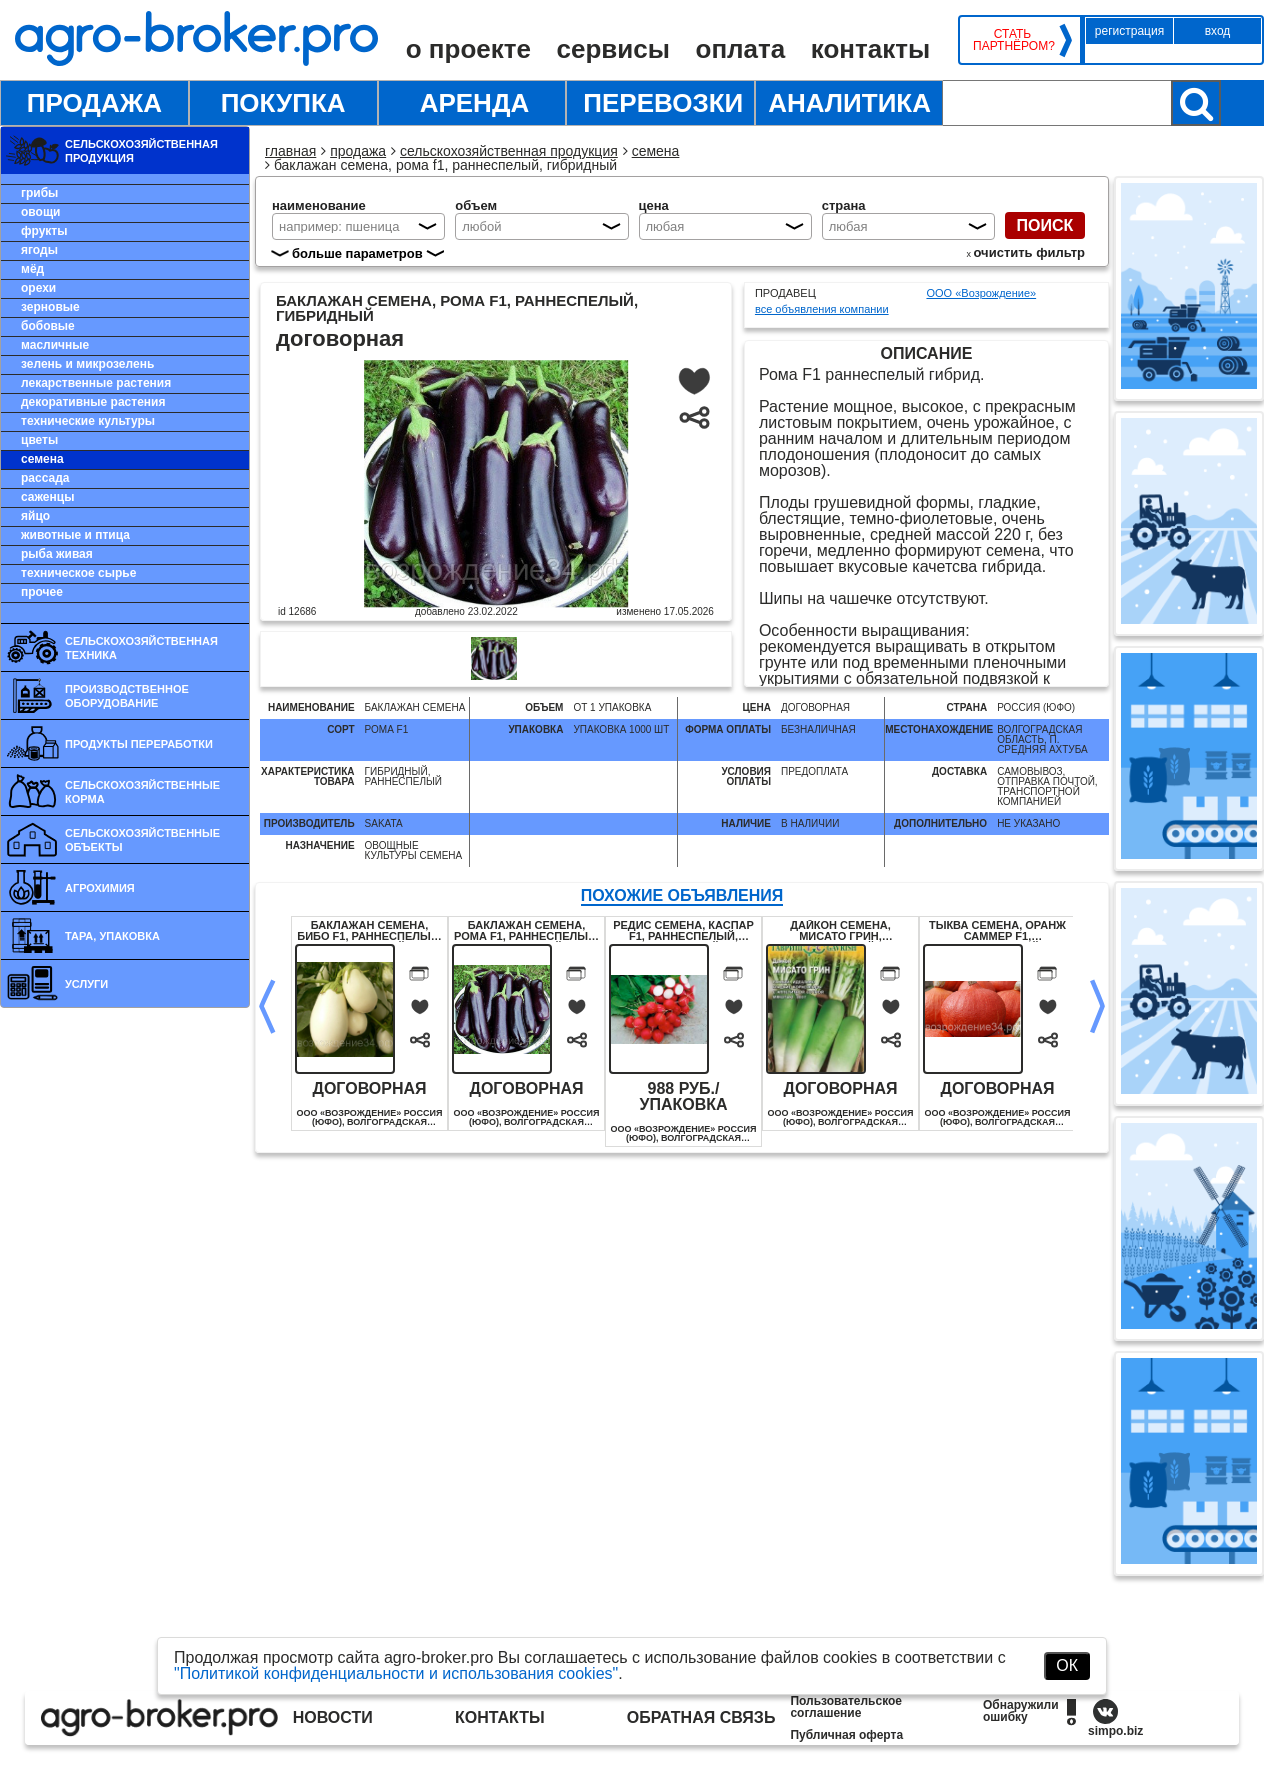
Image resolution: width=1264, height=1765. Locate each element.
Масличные (55, 345)
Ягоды (39, 250)
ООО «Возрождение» (981, 293)
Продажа (94, 103)
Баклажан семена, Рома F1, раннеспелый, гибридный (526, 931)
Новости (333, 1717)
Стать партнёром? (1012, 40)
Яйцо (35, 516)
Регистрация (1129, 31)
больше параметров (357, 253)
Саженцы (47, 497)
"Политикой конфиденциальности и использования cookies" (396, 1673)
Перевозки (663, 103)
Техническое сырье (78, 573)
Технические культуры (88, 421)
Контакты (870, 49)
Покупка (283, 103)
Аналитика (849, 103)
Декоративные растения (93, 402)
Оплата (741, 49)
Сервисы (613, 49)
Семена (42, 459)
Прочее (42, 592)
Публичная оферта (846, 1735)
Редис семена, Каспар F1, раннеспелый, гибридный (683, 931)
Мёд (32, 269)
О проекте (468, 49)
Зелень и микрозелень (87, 364)
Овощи (40, 212)
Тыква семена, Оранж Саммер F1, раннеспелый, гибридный (997, 931)
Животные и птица (75, 535)
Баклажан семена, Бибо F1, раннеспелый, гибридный (369, 931)
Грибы (39, 193)
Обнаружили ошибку (1021, 1711)
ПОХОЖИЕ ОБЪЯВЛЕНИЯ (682, 896)
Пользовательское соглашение (846, 1707)
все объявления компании (822, 309)
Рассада (45, 478)
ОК (1067, 1665)
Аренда (475, 103)
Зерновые (50, 307)
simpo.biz (1115, 1731)
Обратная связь (701, 1717)
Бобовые (48, 326)
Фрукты (44, 231)
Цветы (39, 440)
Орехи (38, 288)
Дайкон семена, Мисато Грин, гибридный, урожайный (840, 931)
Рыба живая (57, 554)
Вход (1218, 31)
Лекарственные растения (96, 383)
